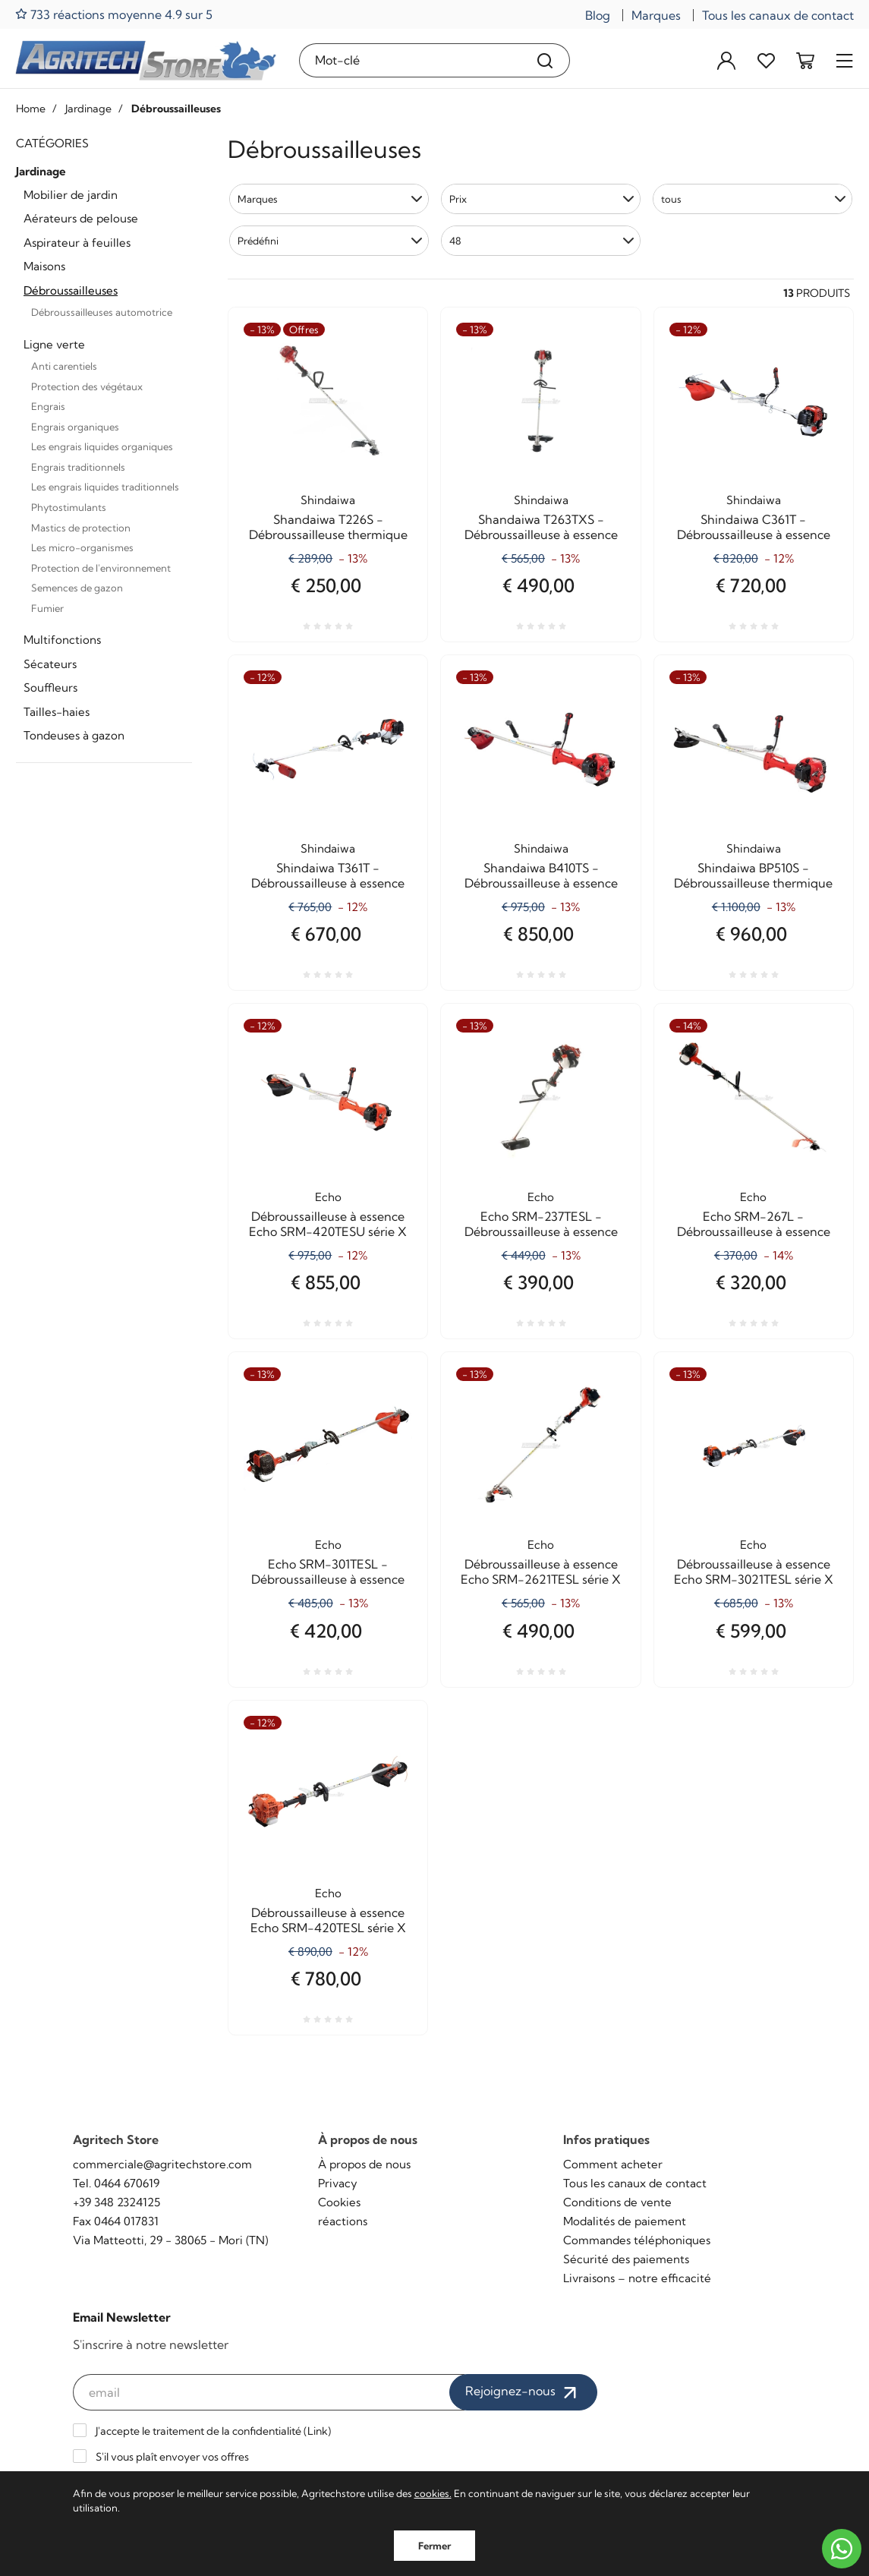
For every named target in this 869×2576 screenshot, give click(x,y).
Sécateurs (50, 664)
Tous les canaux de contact (778, 15)
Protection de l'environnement (101, 568)
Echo (328, 1197)
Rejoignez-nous (523, 2392)
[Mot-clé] (410, 60)
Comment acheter (613, 2164)
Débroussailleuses (71, 290)
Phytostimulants (68, 507)
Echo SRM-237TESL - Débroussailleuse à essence (541, 1224)
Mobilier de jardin (71, 195)
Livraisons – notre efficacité (637, 2278)
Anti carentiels (64, 366)
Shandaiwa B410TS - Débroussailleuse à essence (541, 875)
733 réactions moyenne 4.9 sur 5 (114, 14)
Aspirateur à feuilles (77, 242)
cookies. (433, 2493)
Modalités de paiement (624, 2221)
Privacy (337, 2183)
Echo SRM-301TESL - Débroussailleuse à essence (328, 1571)
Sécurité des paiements (626, 2259)
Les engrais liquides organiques (102, 446)
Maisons (44, 266)
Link (317, 2431)
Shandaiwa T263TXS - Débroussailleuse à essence (541, 527)
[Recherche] (545, 60)
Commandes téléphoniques (636, 2240)
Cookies (339, 2202)
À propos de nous (364, 2164)
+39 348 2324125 (116, 2202)
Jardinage (41, 171)
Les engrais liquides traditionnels (105, 487)
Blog (597, 15)
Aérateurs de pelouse (81, 218)
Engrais (48, 406)
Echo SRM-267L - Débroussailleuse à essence (753, 1224)
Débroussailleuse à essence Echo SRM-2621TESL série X (541, 1571)
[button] (329, 199)
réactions (342, 2221)
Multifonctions (62, 639)
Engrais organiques (75, 427)
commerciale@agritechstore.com (162, 2164)
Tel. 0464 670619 (116, 2183)
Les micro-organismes (82, 547)
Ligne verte (54, 344)
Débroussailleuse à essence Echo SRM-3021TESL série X (753, 1571)
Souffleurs (50, 687)
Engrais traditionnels (78, 467)
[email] (269, 2392)
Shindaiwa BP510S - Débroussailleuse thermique (753, 875)
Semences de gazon (77, 588)
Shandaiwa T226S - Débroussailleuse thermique (328, 527)
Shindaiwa (328, 500)
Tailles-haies (57, 712)
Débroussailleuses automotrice (101, 312)
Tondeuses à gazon (74, 735)
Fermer (434, 2546)
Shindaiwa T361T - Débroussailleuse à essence (328, 875)
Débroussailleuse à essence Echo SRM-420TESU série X (328, 1224)
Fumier (47, 608)
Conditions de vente (617, 2202)
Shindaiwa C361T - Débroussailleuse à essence (753, 527)
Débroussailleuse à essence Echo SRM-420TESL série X (328, 1920)
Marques (656, 15)
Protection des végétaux (87, 386)
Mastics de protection (81, 528)
